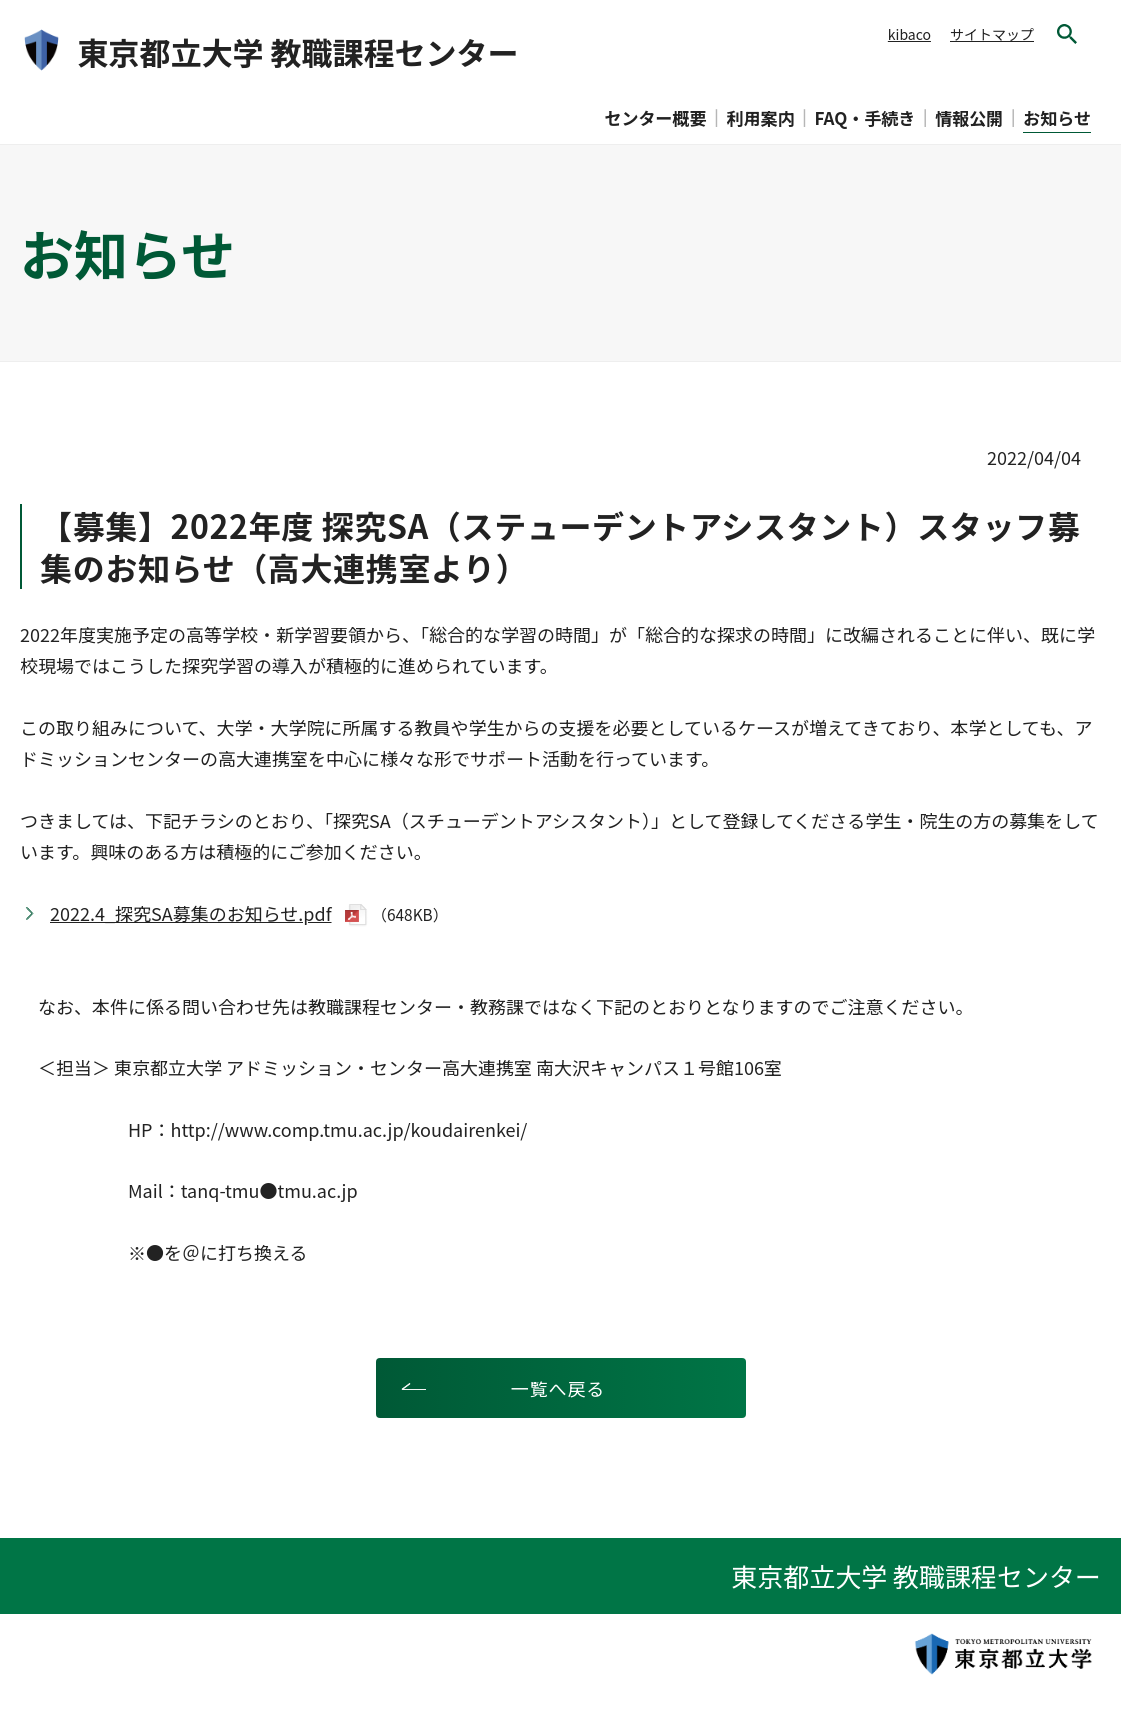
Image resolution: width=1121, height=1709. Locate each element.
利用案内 (761, 117)
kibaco (909, 34)
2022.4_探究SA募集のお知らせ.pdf (191, 913)
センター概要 (656, 117)
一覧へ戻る (558, 1388)
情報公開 (969, 117)
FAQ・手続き (865, 117)
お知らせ (1057, 117)
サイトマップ (992, 34)
